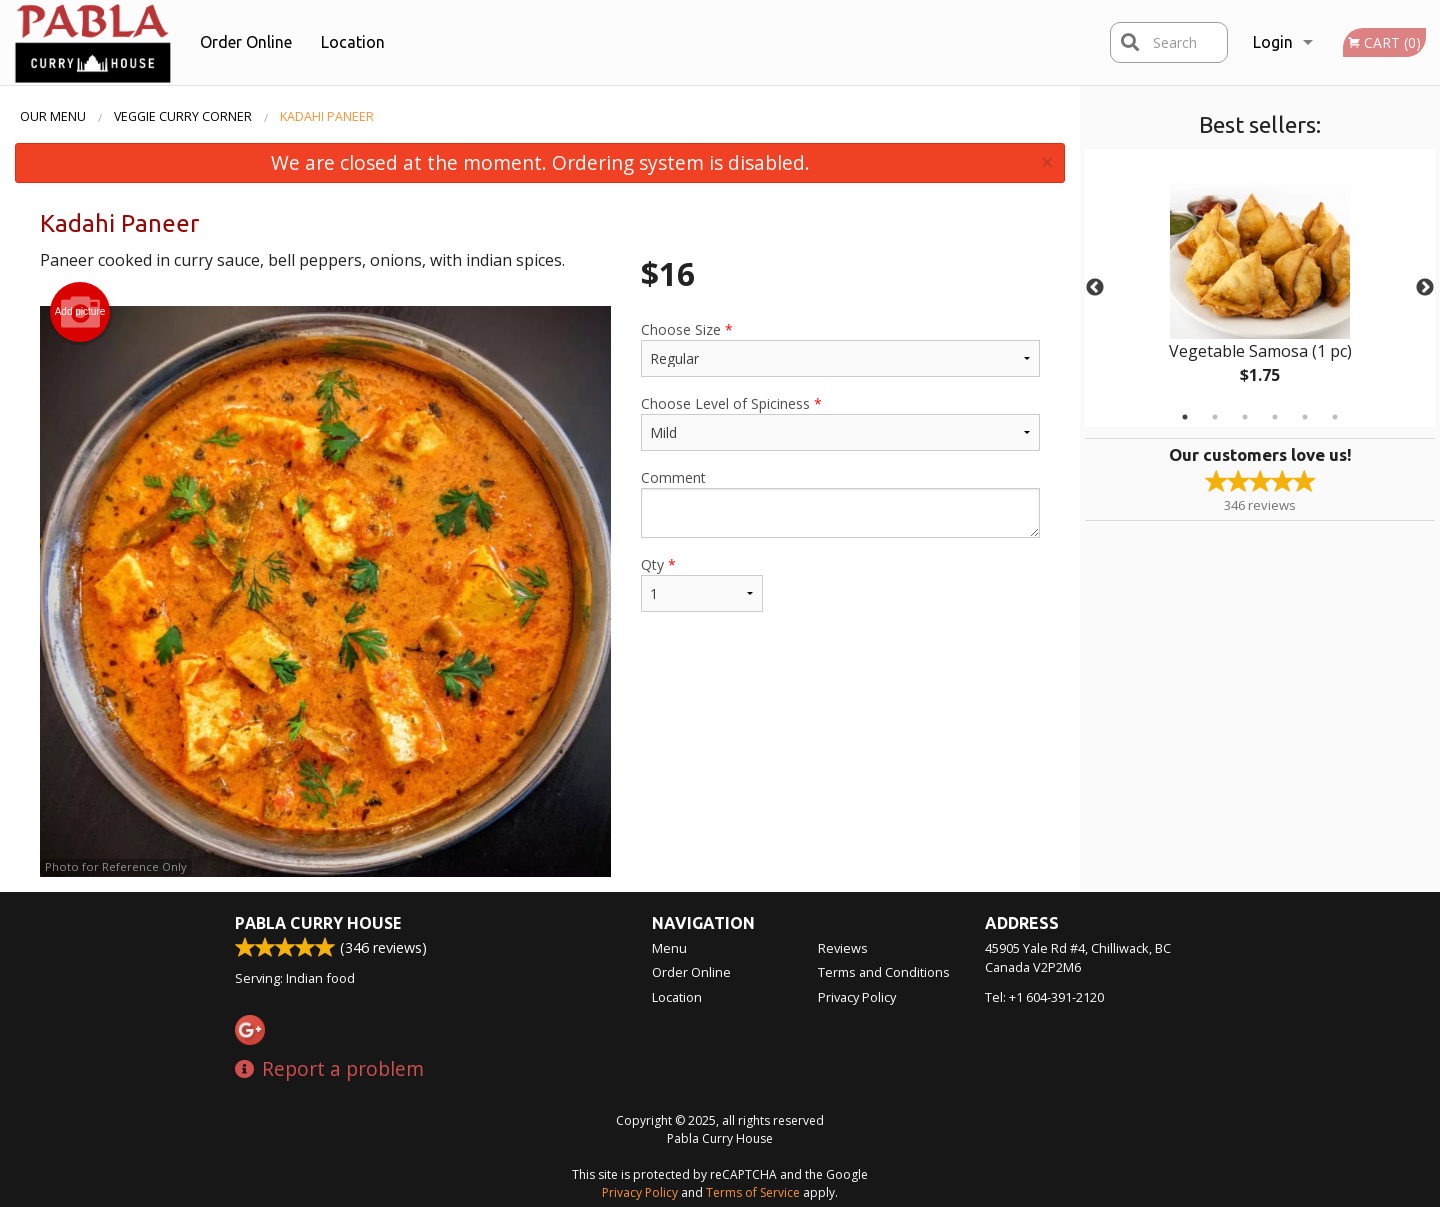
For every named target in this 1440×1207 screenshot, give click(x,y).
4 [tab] (1275, 417)
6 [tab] (1335, 417)
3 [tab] (1245, 417)
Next (1425, 288)
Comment (840, 503)
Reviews (843, 948)
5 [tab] (1305, 417)
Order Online (246, 42)
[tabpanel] (1260, 288)
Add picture (80, 312)
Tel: (1044, 997)
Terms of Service (753, 1192)
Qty (702, 583)
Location (353, 42)
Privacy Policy (857, 997)
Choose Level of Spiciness (840, 422)
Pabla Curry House (318, 923)
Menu (669, 948)
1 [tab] (1185, 417)
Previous (1095, 288)
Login (1273, 42)
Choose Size (840, 348)
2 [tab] (1215, 417)
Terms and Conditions (884, 972)
